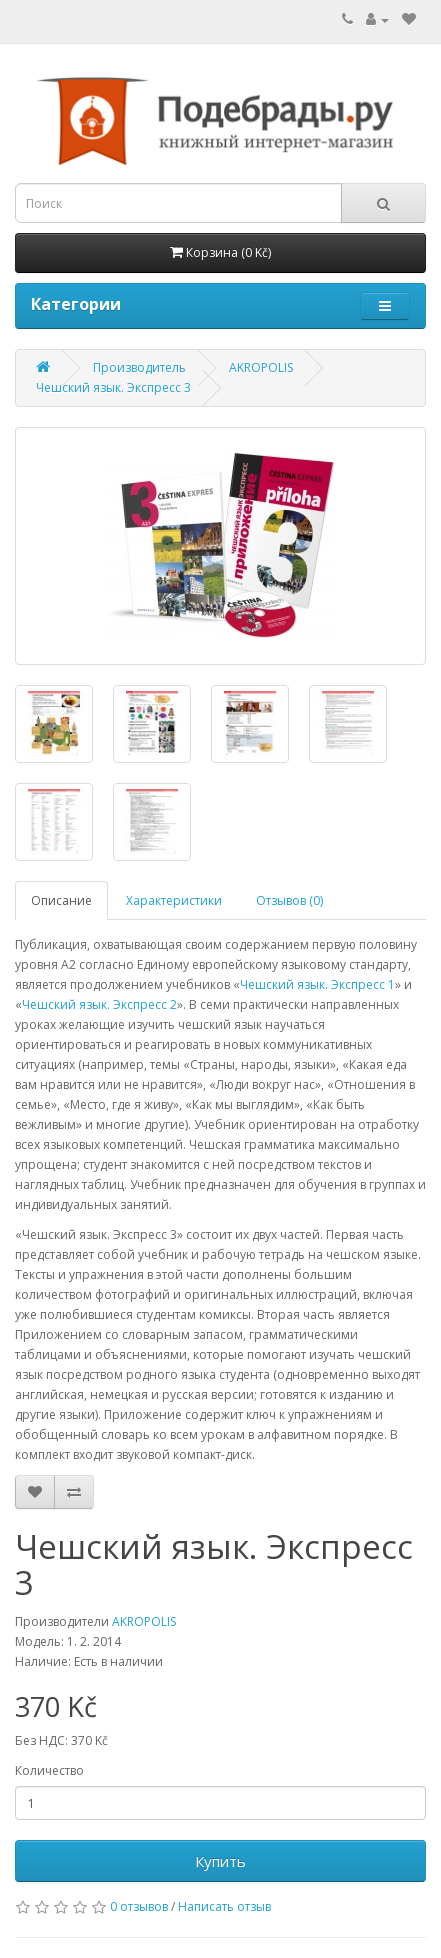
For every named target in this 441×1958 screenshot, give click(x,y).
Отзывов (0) (289, 900)
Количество (49, 1770)
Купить (220, 1861)
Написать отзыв (224, 1906)
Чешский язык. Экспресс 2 (99, 1004)
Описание (61, 900)
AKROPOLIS (261, 367)
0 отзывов (139, 1906)
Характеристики (174, 900)
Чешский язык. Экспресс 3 (113, 387)
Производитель (139, 367)
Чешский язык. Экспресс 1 (317, 984)
